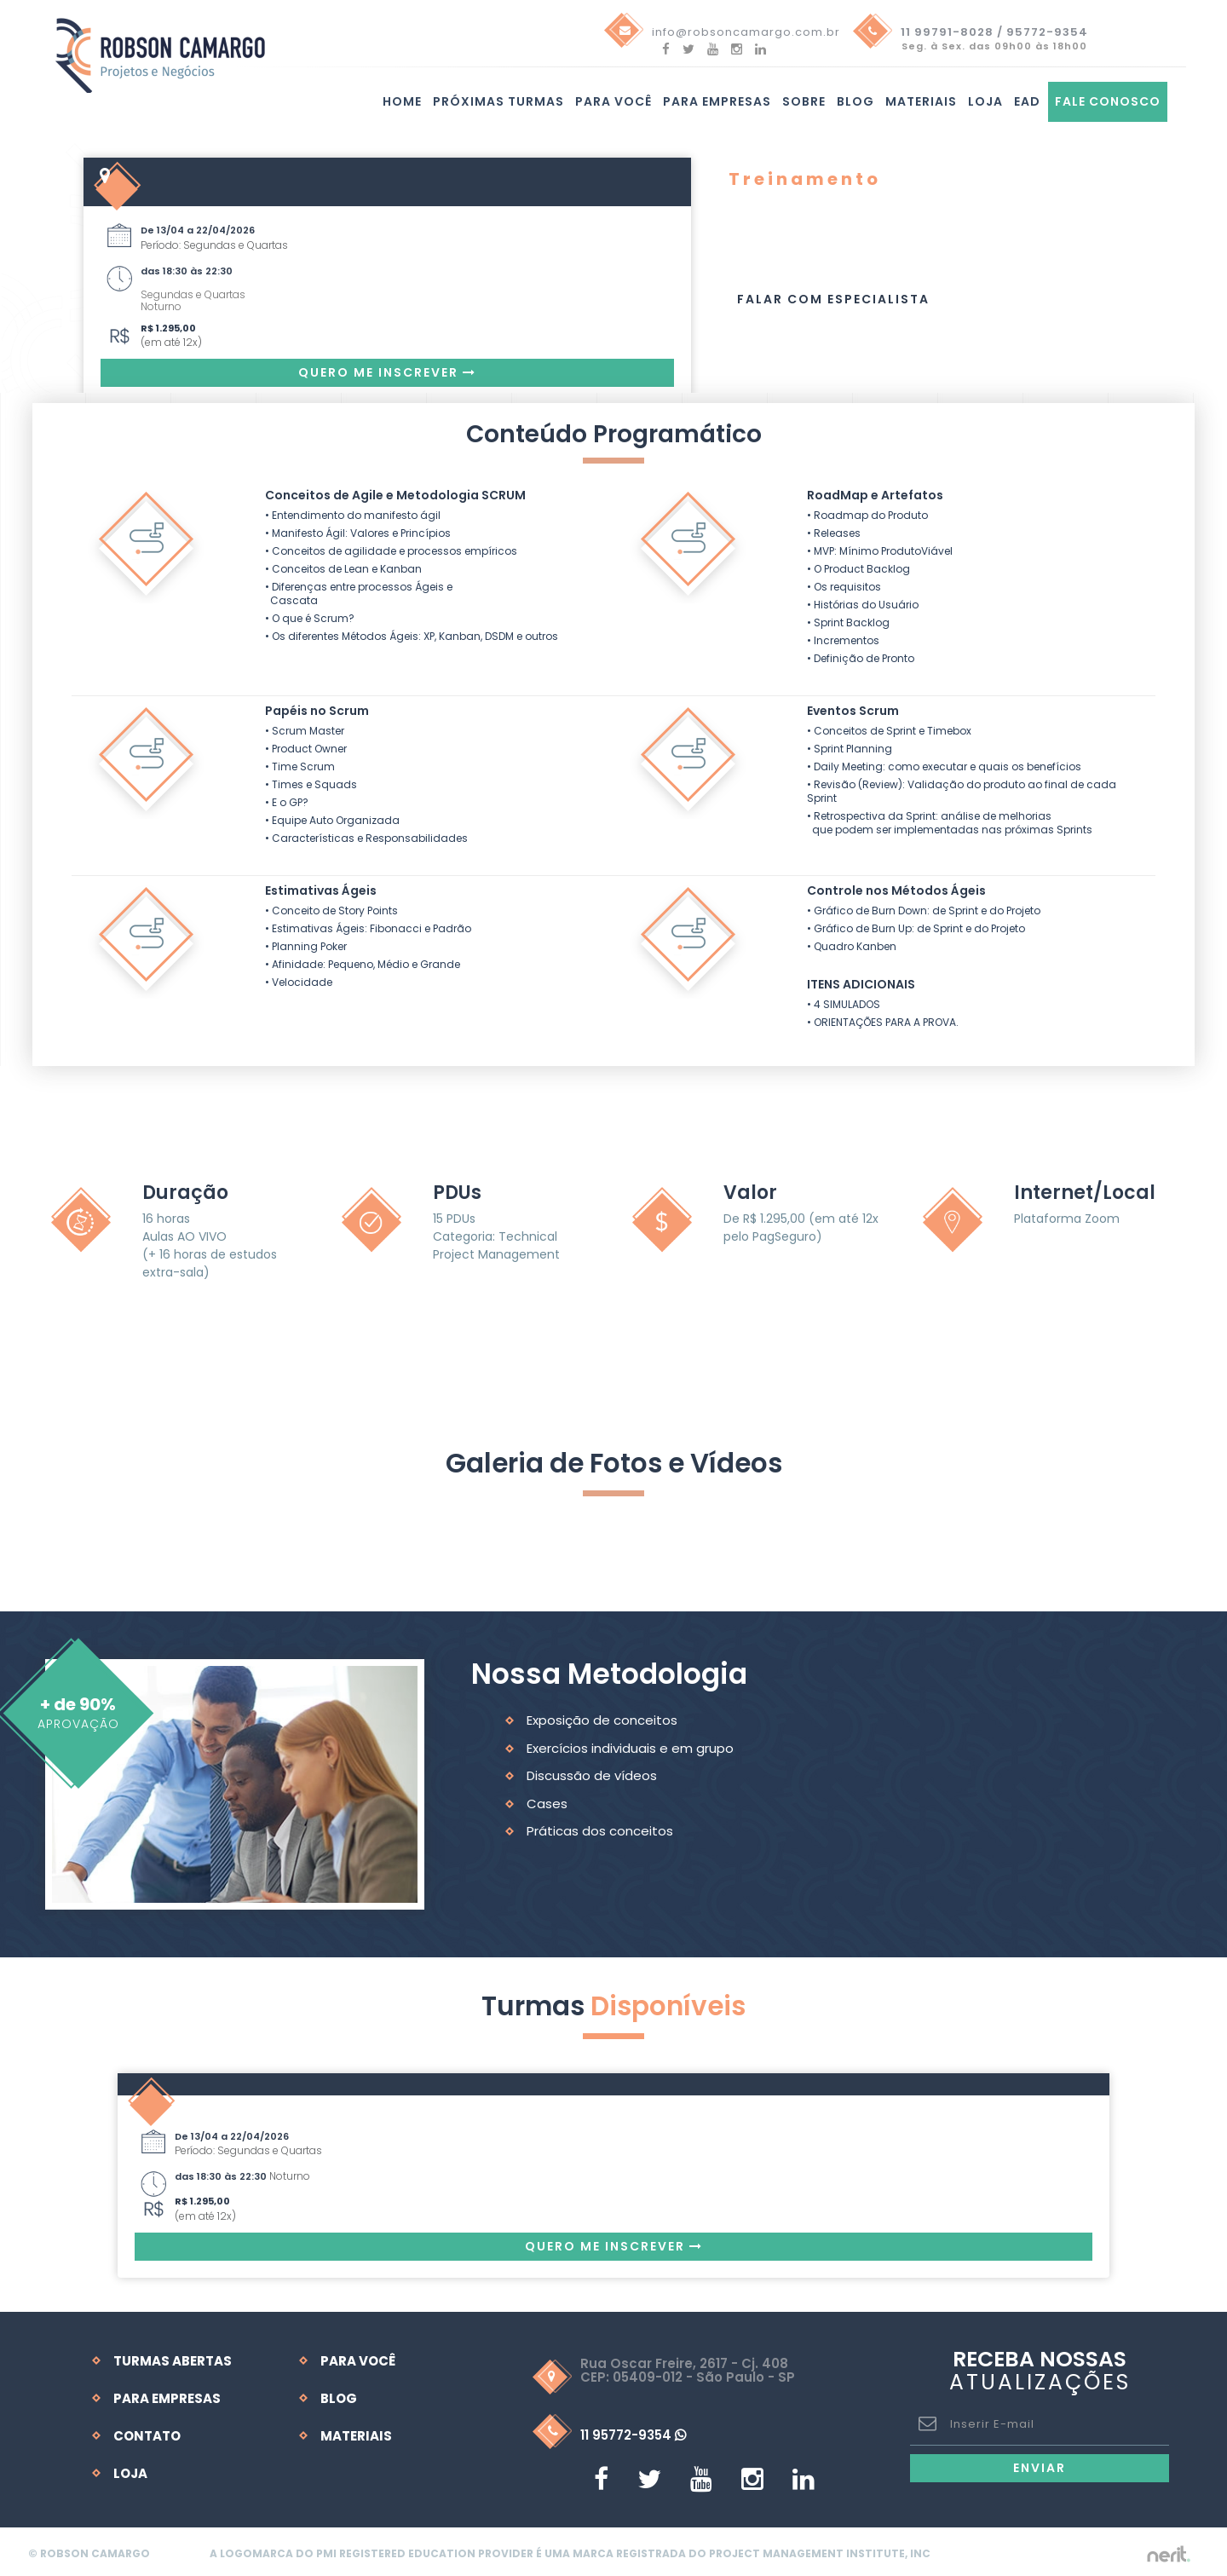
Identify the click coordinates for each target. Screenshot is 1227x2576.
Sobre (804, 103)
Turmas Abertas (172, 2357)
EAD (1027, 103)
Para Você (357, 2357)
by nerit (1152, 2550)
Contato (147, 2432)
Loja (985, 103)
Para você (613, 103)
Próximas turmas (498, 103)
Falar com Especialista (833, 298)
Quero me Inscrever (387, 371)
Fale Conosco (1108, 103)
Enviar (1039, 2464)
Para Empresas (717, 103)
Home (402, 103)
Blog (855, 103)
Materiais (921, 103)
